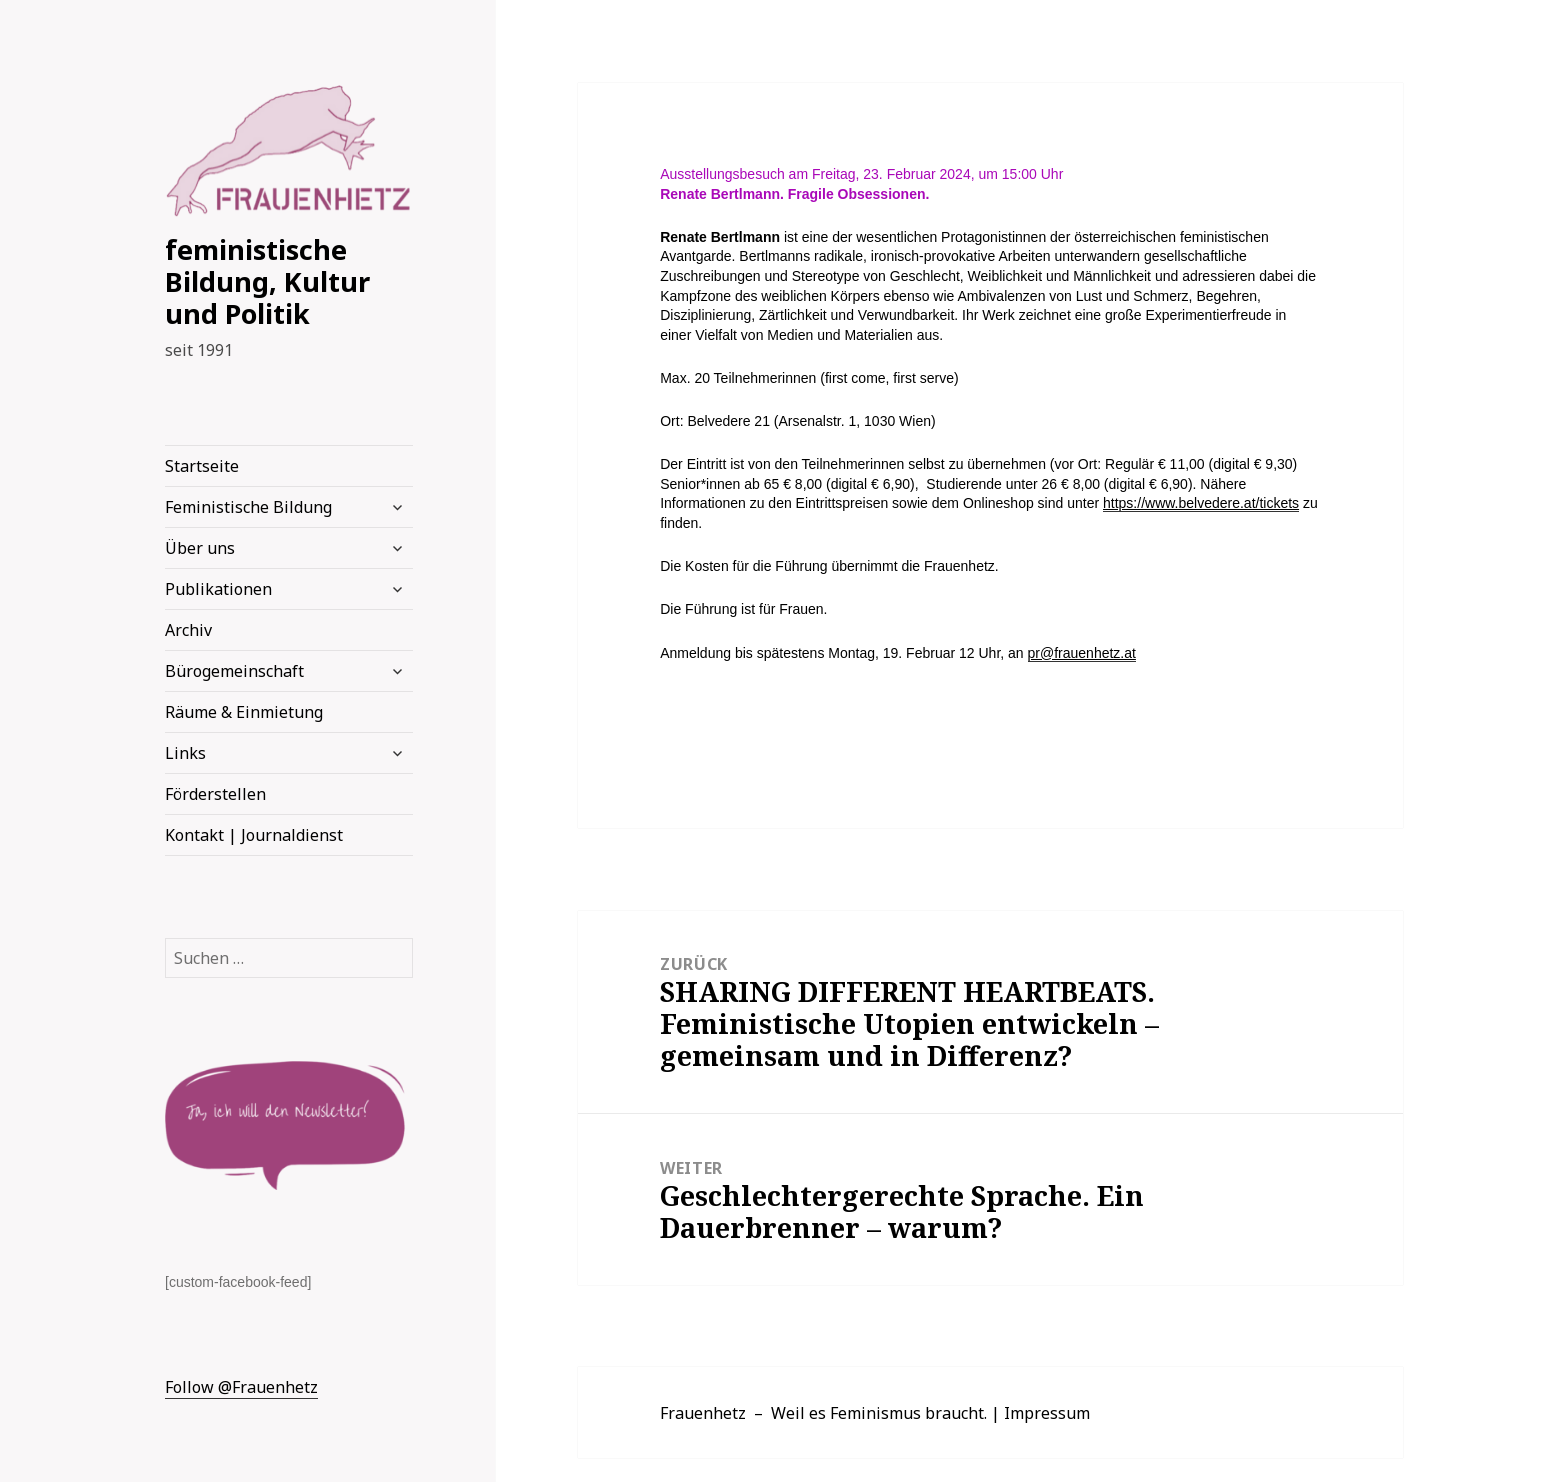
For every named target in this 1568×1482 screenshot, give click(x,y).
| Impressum (1040, 1413)
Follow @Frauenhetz (241, 1387)
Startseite (202, 466)
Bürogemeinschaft (234, 671)
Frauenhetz (703, 1413)
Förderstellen (215, 794)
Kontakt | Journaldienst (254, 835)
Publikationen (218, 589)
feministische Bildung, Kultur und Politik (267, 281)
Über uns (200, 548)
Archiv (188, 630)
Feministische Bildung (248, 507)
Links (185, 753)
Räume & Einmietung (244, 712)
